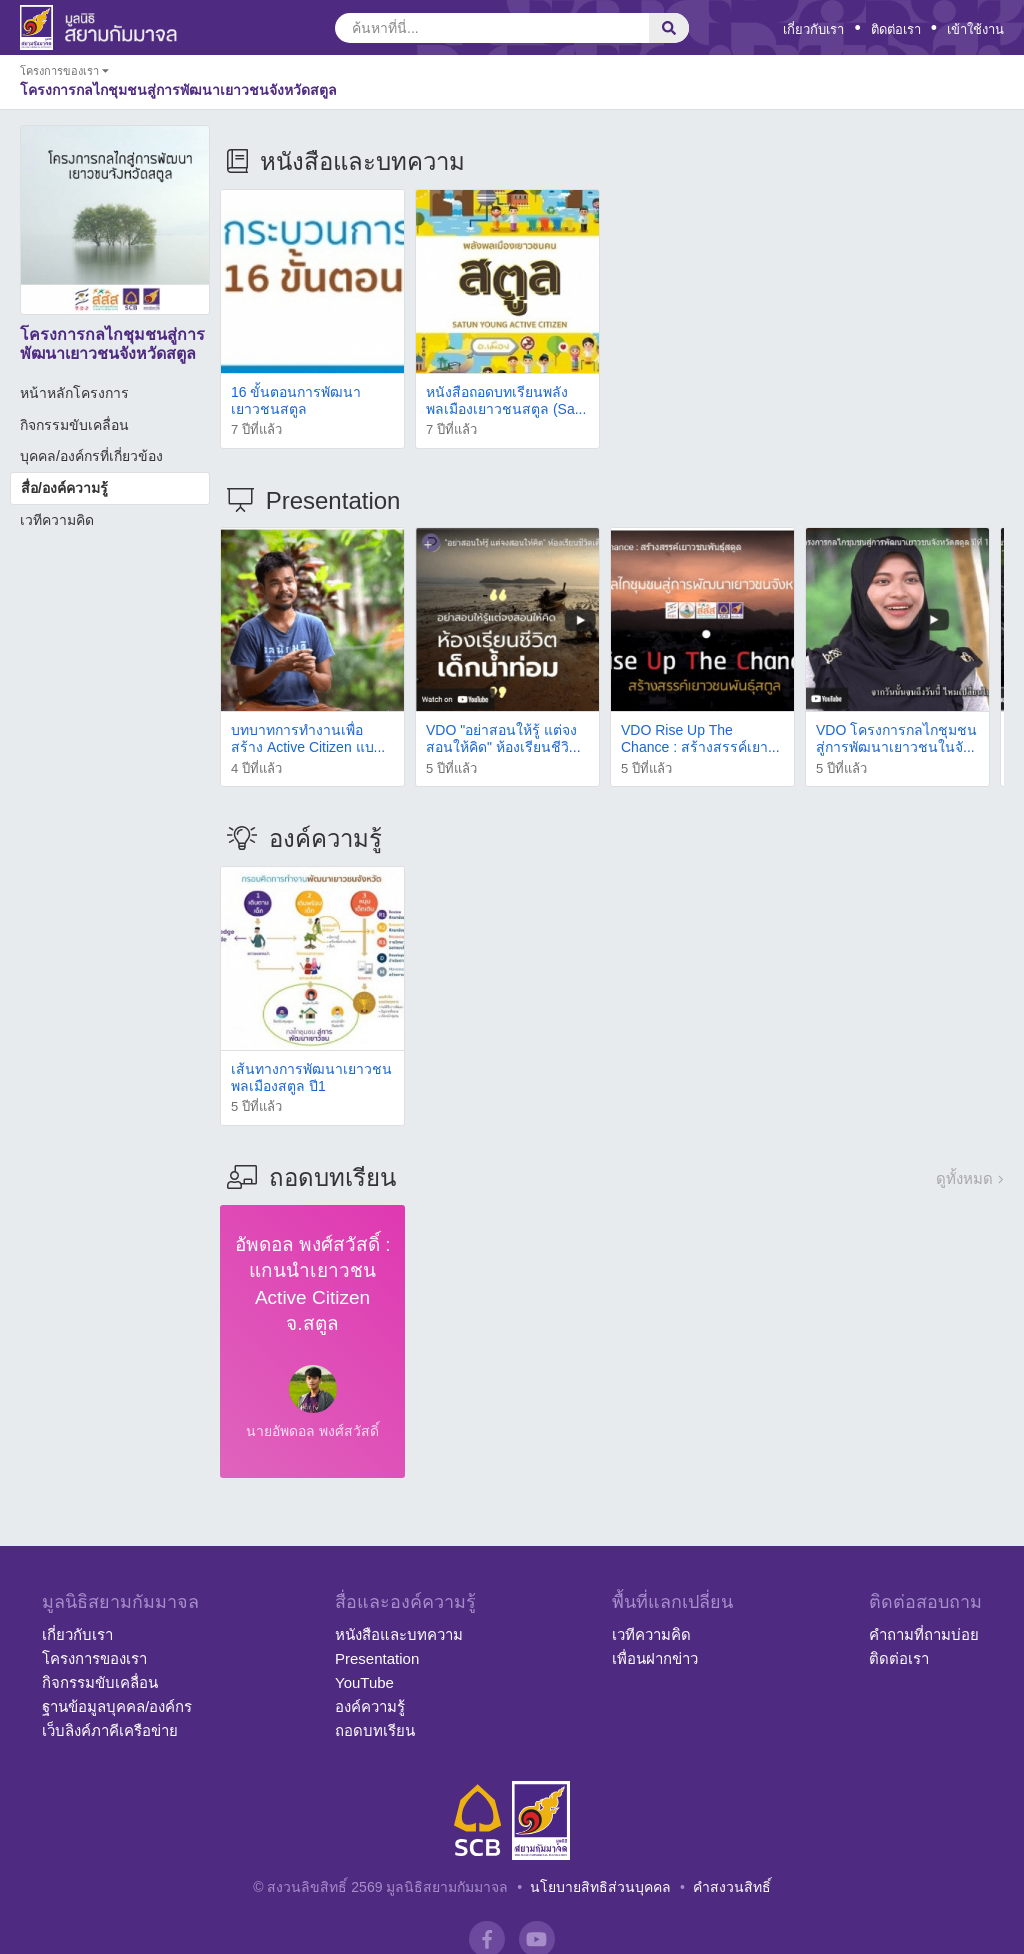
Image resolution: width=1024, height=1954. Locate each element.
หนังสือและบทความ (399, 1634)
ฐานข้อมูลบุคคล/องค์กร (117, 1706)
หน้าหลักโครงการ (74, 393)
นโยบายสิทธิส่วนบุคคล (600, 1887)
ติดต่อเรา (896, 29)
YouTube (364, 1682)
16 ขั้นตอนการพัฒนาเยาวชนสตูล (296, 400)
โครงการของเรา (94, 1658)
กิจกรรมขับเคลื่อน (74, 425)
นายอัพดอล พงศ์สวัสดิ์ (312, 1431)
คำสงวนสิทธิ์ (732, 1887)
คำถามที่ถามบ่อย (924, 1634)
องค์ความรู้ (370, 1706)
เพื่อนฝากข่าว (655, 1658)
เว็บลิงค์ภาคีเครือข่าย (110, 1730)
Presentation (377, 1658)
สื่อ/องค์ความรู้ (64, 488)
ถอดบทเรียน (375, 1730)
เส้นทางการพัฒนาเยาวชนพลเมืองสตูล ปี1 (311, 1077)
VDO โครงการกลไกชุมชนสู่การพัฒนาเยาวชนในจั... (896, 738)
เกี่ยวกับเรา (813, 29)
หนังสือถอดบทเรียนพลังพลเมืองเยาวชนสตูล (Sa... (506, 400)
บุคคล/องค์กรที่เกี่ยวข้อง (91, 456)
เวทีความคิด (57, 520)
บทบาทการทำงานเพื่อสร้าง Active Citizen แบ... (308, 738)
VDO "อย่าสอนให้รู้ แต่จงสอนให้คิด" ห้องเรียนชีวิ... (503, 738)
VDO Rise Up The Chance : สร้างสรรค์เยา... (700, 738)
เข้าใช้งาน (975, 29)
